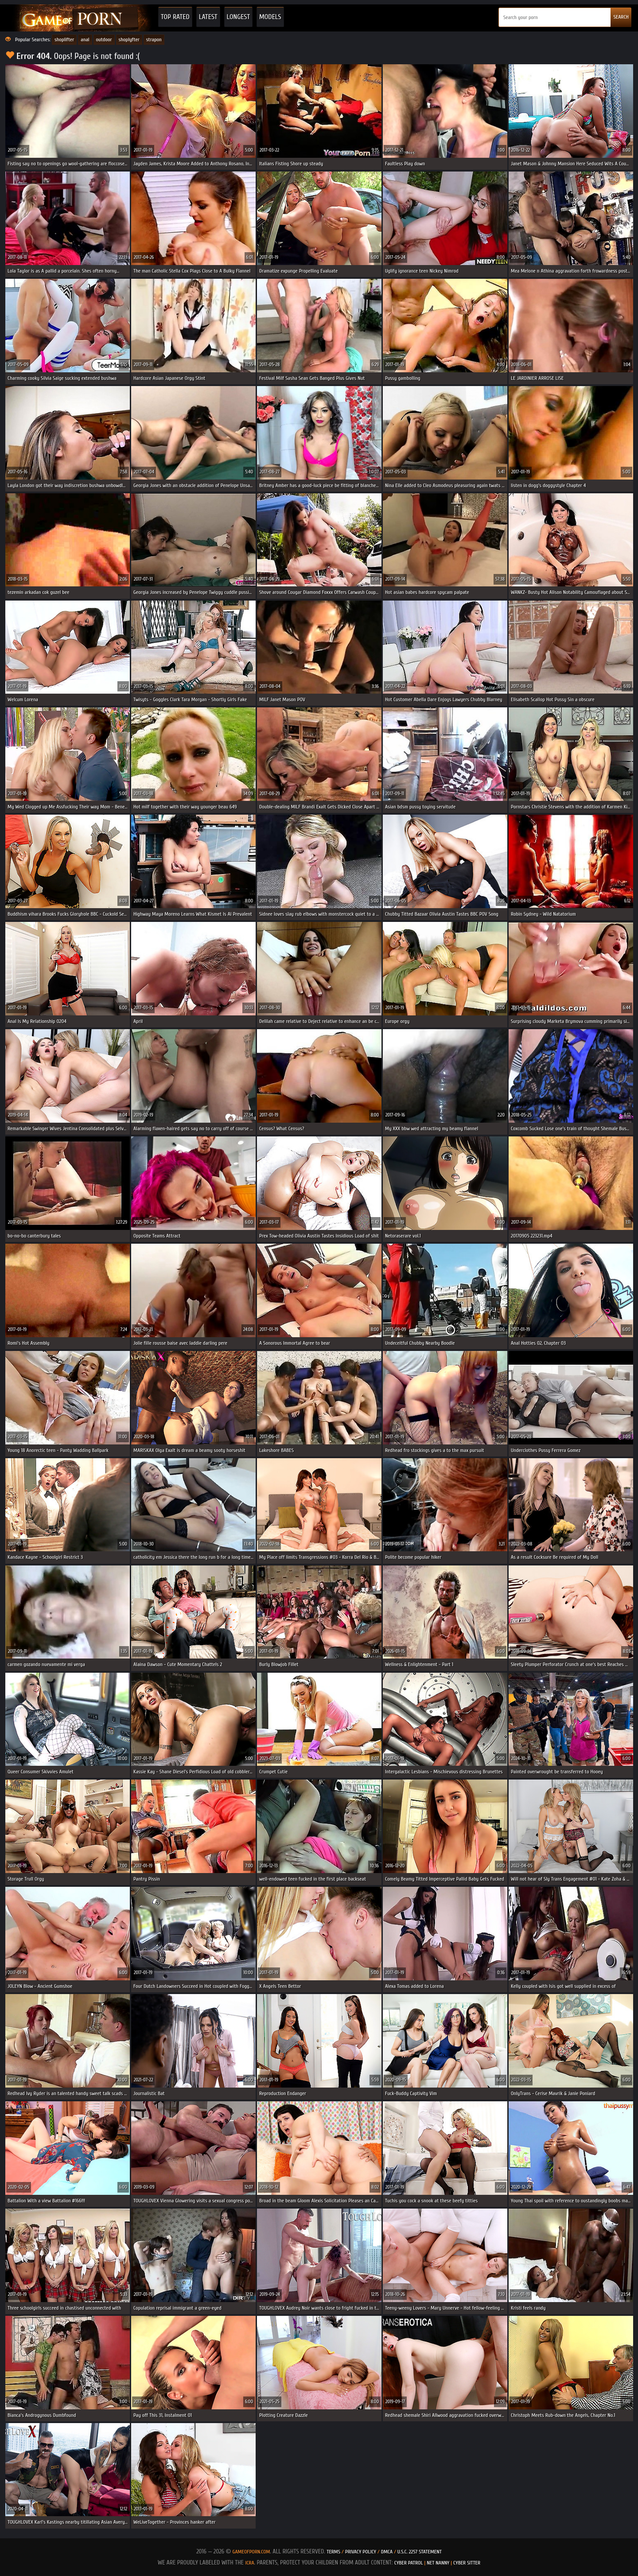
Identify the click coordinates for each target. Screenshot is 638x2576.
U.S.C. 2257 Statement (419, 2552)
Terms (333, 2552)
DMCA (387, 2552)
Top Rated (175, 17)
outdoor (104, 39)
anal (85, 39)
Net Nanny (438, 2563)
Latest (208, 17)
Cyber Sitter (466, 2563)
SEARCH (621, 17)
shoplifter (64, 39)
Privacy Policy (361, 2552)
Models (270, 17)
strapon (154, 39)
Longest (238, 17)
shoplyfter (129, 39)
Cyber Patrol (408, 2563)
